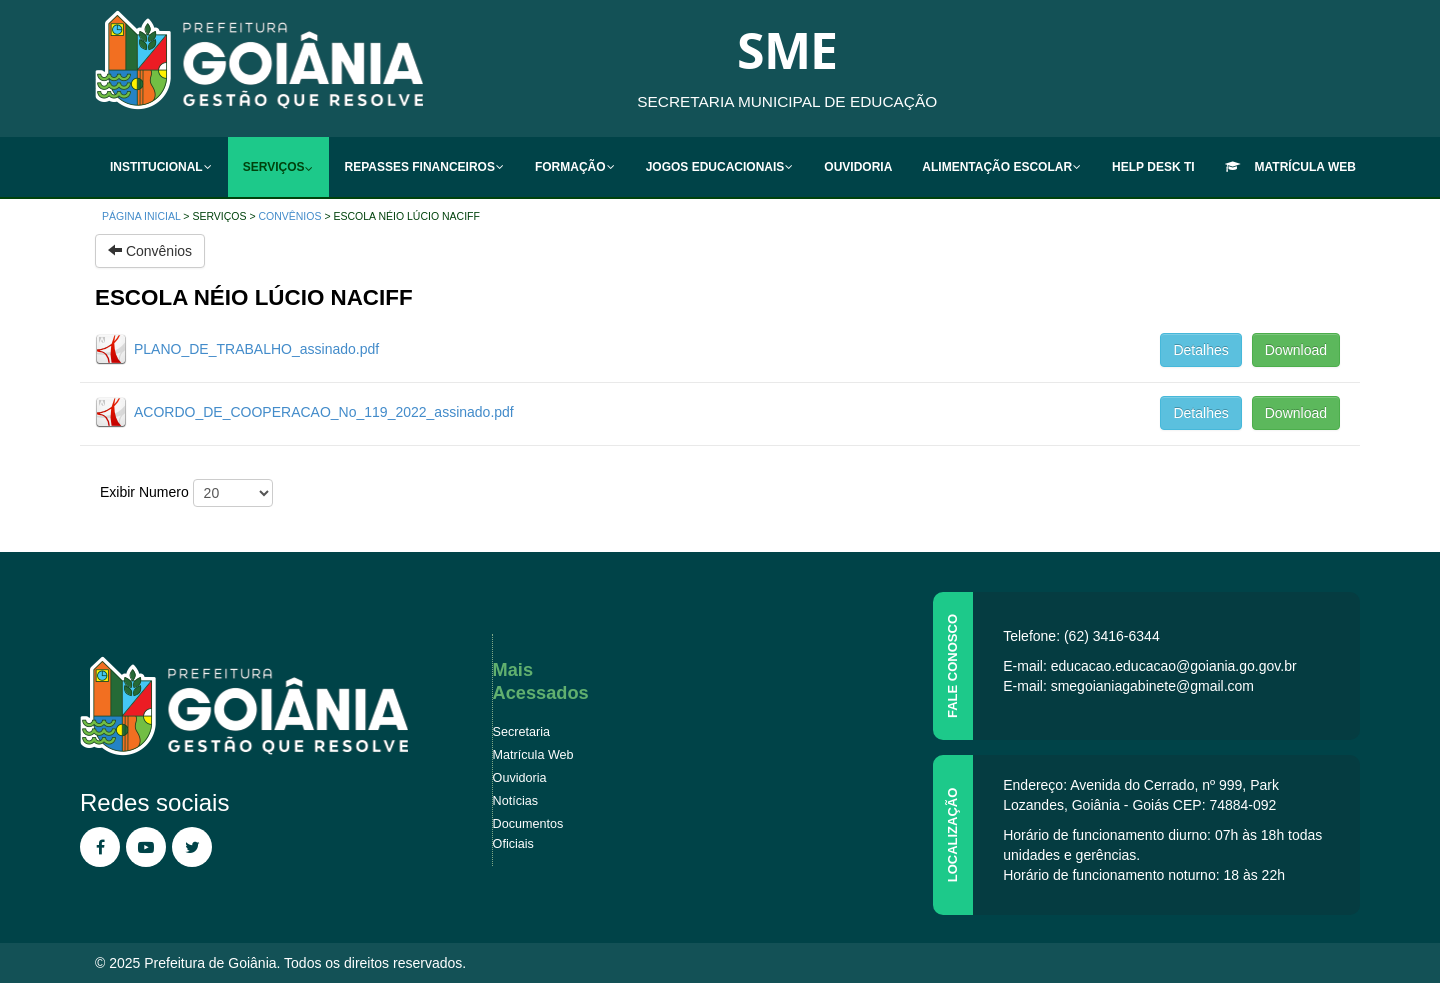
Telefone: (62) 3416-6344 (1081, 636)
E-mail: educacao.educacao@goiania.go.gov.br (1149, 666)
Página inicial (141, 216)
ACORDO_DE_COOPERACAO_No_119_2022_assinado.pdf (324, 412)
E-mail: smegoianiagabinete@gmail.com (1128, 686)
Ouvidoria (520, 778)
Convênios (289, 216)
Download (1296, 350)
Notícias (516, 801)
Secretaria (521, 732)
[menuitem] (161, 167)
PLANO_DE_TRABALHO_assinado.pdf (256, 349)
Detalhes (1200, 350)
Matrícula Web (533, 755)
